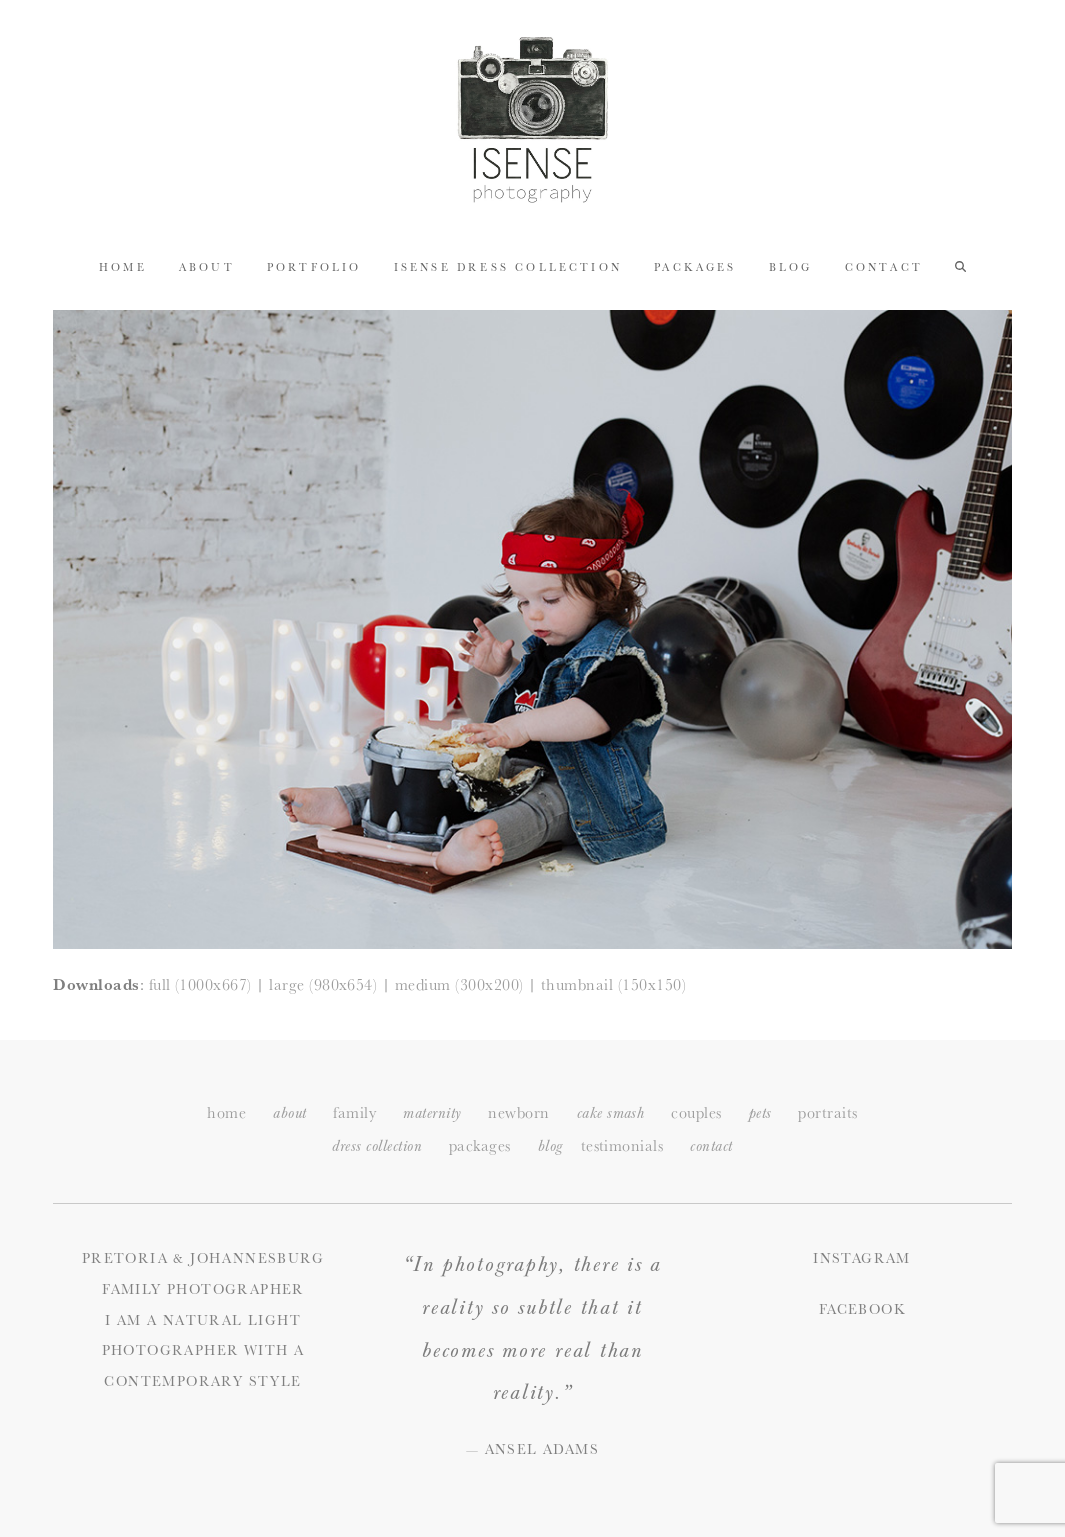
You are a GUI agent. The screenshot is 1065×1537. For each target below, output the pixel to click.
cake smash (611, 1113)
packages (480, 1145)
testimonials (622, 1145)
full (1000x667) (200, 984)
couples (696, 1112)
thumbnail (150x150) (613, 984)
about (289, 1113)
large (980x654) (323, 984)
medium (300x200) (459, 984)
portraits (827, 1112)
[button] (960, 265)
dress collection (377, 1146)
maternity (432, 1113)
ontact (711, 1146)
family (354, 1112)
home (226, 1112)
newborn (518, 1112)
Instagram (862, 1258)
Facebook (862, 1309)
